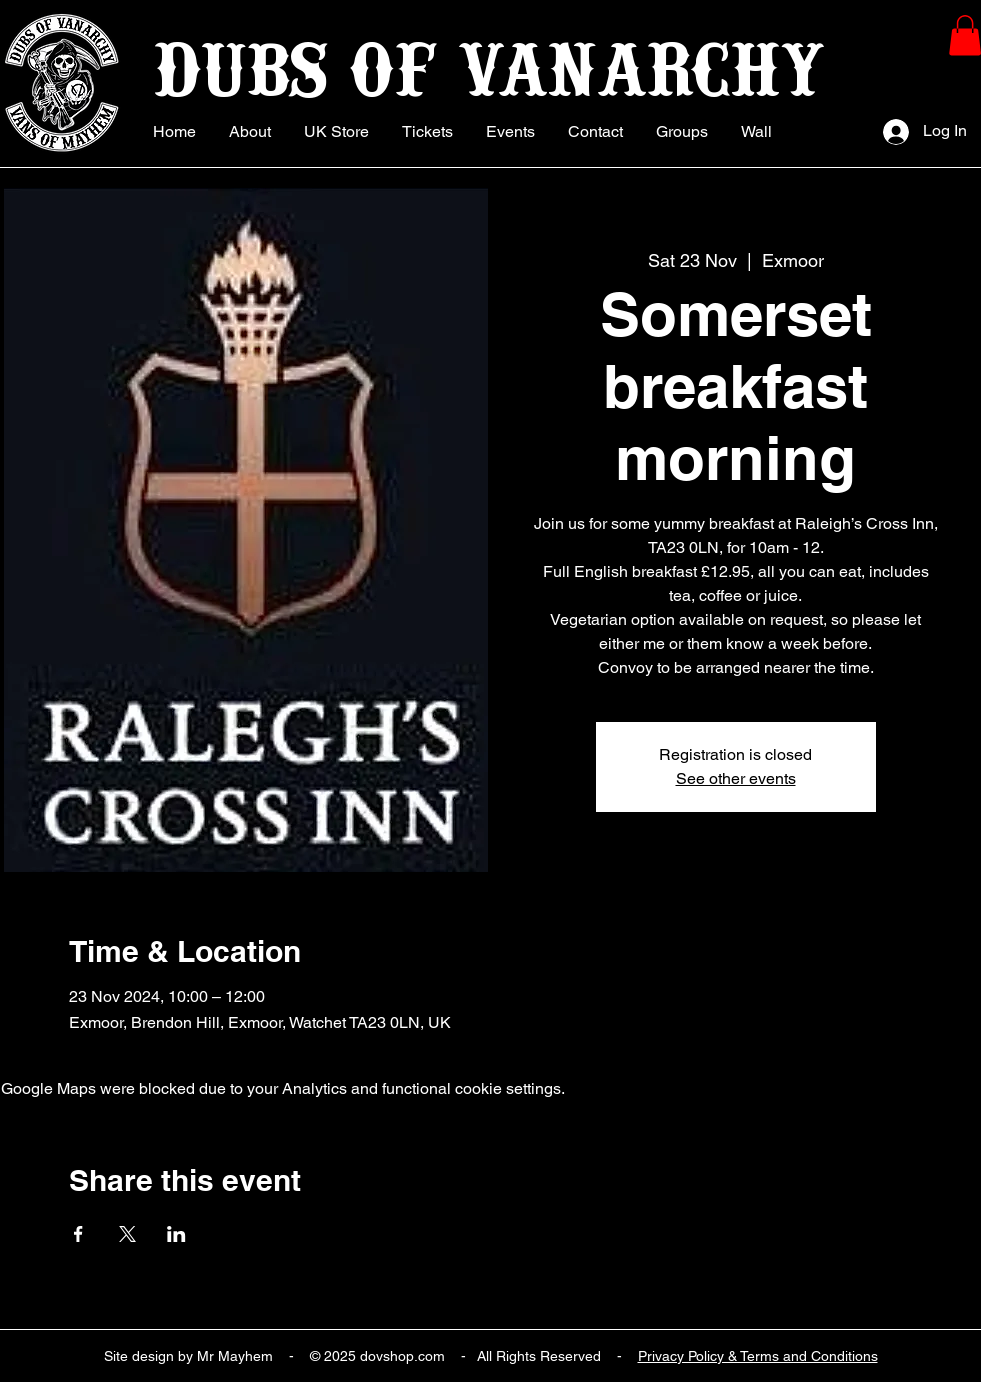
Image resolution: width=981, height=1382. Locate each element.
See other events (736, 778)
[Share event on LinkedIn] (176, 1234)
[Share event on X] (127, 1234)
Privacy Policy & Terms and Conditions (758, 1356)
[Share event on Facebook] (78, 1234)
